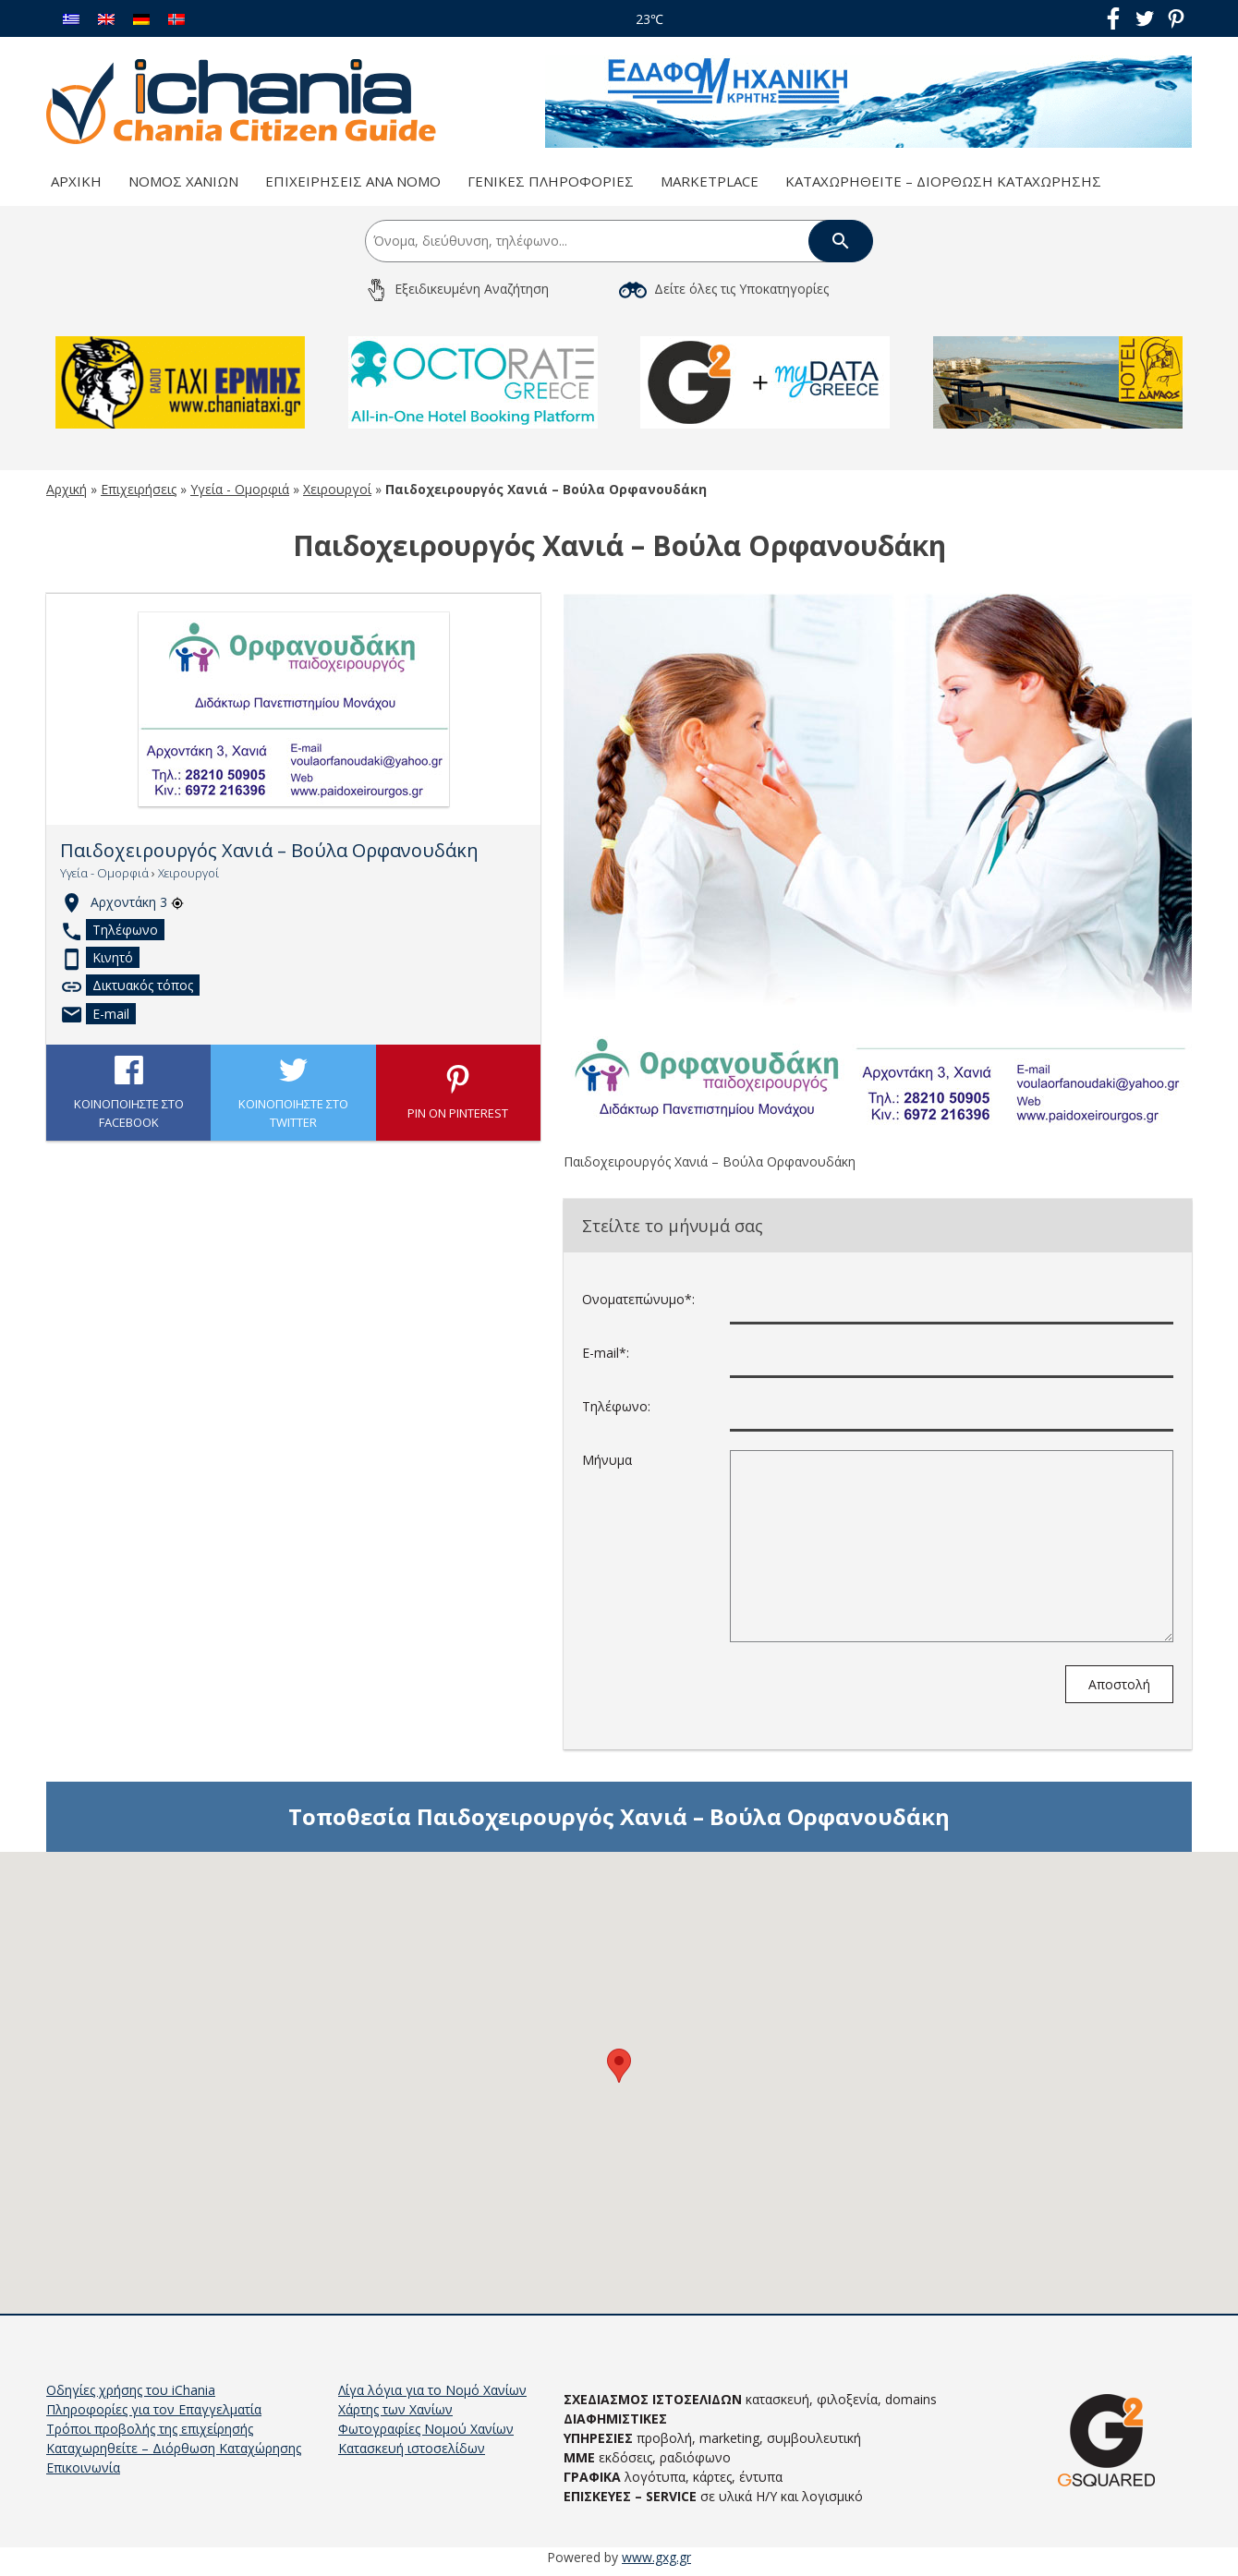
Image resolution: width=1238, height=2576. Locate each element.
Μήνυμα (607, 1460)
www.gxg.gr (656, 2557)
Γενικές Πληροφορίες (550, 181)
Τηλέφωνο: (616, 1406)
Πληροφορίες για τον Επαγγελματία (153, 2409)
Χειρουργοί (337, 489)
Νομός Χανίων (183, 181)
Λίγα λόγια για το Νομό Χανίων (432, 2390)
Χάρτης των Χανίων (395, 2409)
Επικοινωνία (83, 2467)
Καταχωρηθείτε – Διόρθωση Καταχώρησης (943, 181)
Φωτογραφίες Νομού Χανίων (426, 2428)
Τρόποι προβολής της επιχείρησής (149, 2428)
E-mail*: (605, 1352)
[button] (619, 2066)
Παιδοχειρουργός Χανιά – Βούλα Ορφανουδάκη (269, 851)
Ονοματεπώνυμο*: (638, 1299)
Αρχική (76, 181)
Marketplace (710, 181)
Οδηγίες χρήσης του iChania (130, 2390)
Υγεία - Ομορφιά (239, 489)
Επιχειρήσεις (138, 489)
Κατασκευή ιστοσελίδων (411, 2448)
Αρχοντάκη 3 (137, 902)
